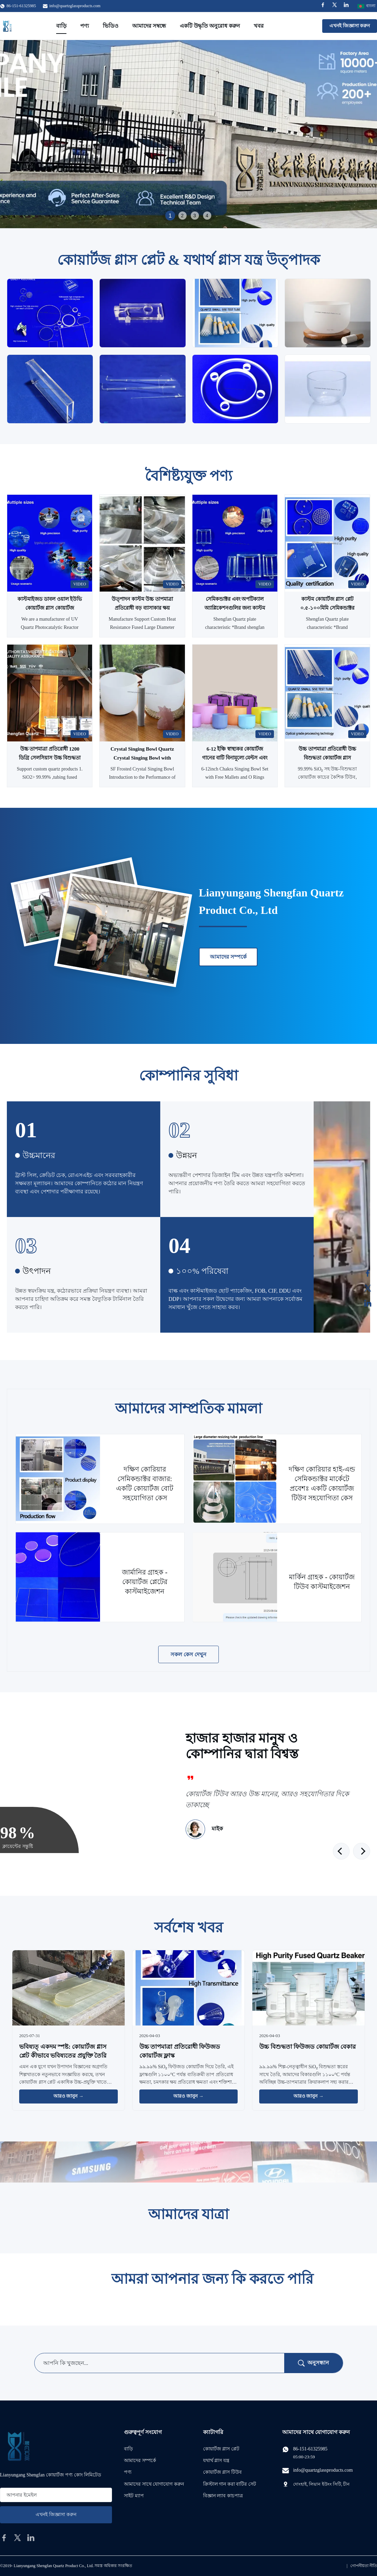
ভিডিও (110, 26)
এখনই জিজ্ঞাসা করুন (349, 25)
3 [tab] (194, 215)
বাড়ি (61, 26)
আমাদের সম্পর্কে (228, 957)
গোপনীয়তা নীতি (363, 2565)
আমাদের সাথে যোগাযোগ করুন (154, 2484)
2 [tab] (182, 215)
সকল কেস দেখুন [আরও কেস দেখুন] (189, 1654)
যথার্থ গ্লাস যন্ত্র (216, 2460)
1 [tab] (170, 215)
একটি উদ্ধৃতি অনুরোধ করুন (210, 26)
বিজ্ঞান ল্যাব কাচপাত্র (223, 2495)
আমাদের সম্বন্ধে (149, 26)
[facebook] (4, 2538)
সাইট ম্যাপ (134, 2495)
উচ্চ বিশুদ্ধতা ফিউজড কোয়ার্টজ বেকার (307, 2046)
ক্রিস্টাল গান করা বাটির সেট (229, 2484)
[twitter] (17, 2538)
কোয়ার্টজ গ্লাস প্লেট (221, 2448)
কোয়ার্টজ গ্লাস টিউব (222, 2472)
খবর (259, 26)
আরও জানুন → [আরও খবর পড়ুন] (68, 2096)
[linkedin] (31, 2538)
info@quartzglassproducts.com (74, 5)
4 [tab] (207, 215)
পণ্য (84, 26)
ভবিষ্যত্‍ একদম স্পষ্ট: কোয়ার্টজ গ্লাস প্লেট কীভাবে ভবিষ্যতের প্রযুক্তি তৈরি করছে (62, 2055)
